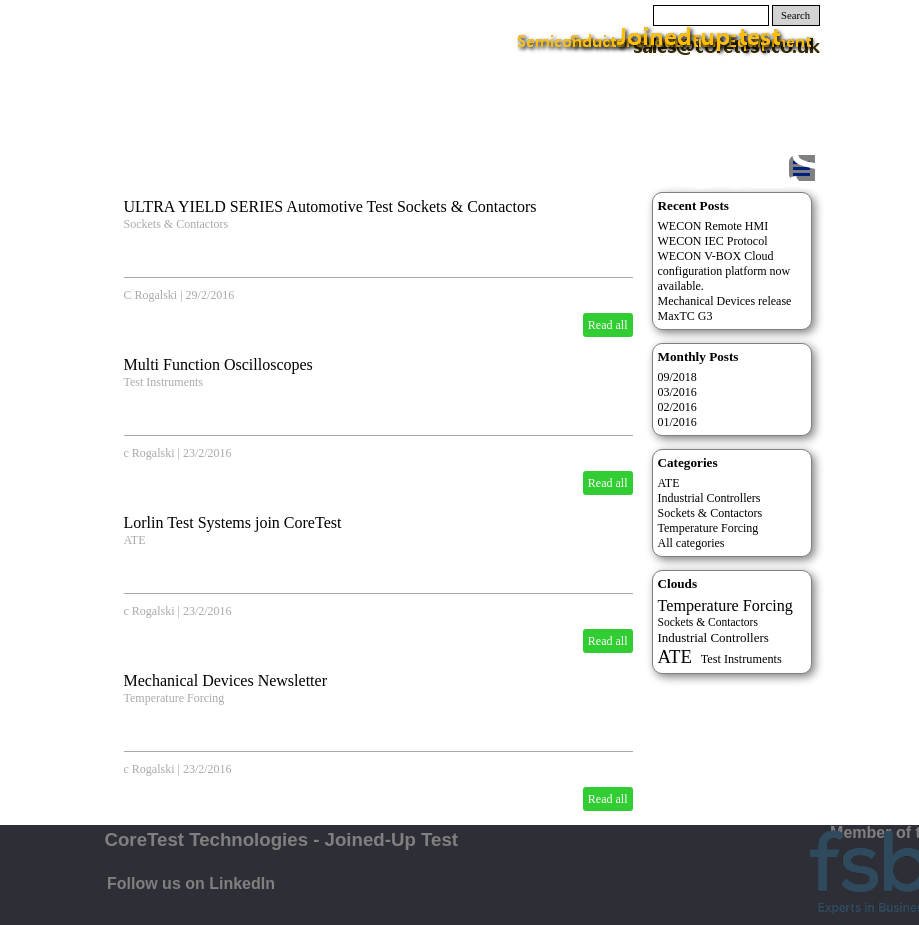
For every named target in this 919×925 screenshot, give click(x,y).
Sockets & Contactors (710, 513)
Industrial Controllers (709, 498)
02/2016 (677, 407)
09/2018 (677, 377)
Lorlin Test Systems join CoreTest (233, 522)
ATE (135, 540)
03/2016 (677, 392)
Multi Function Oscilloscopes (218, 364)
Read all (608, 325)
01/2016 (677, 422)
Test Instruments (163, 382)
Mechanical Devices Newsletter (225, 680)
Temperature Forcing (174, 698)
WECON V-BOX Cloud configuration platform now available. (724, 271)
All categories (691, 543)
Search (795, 15)
